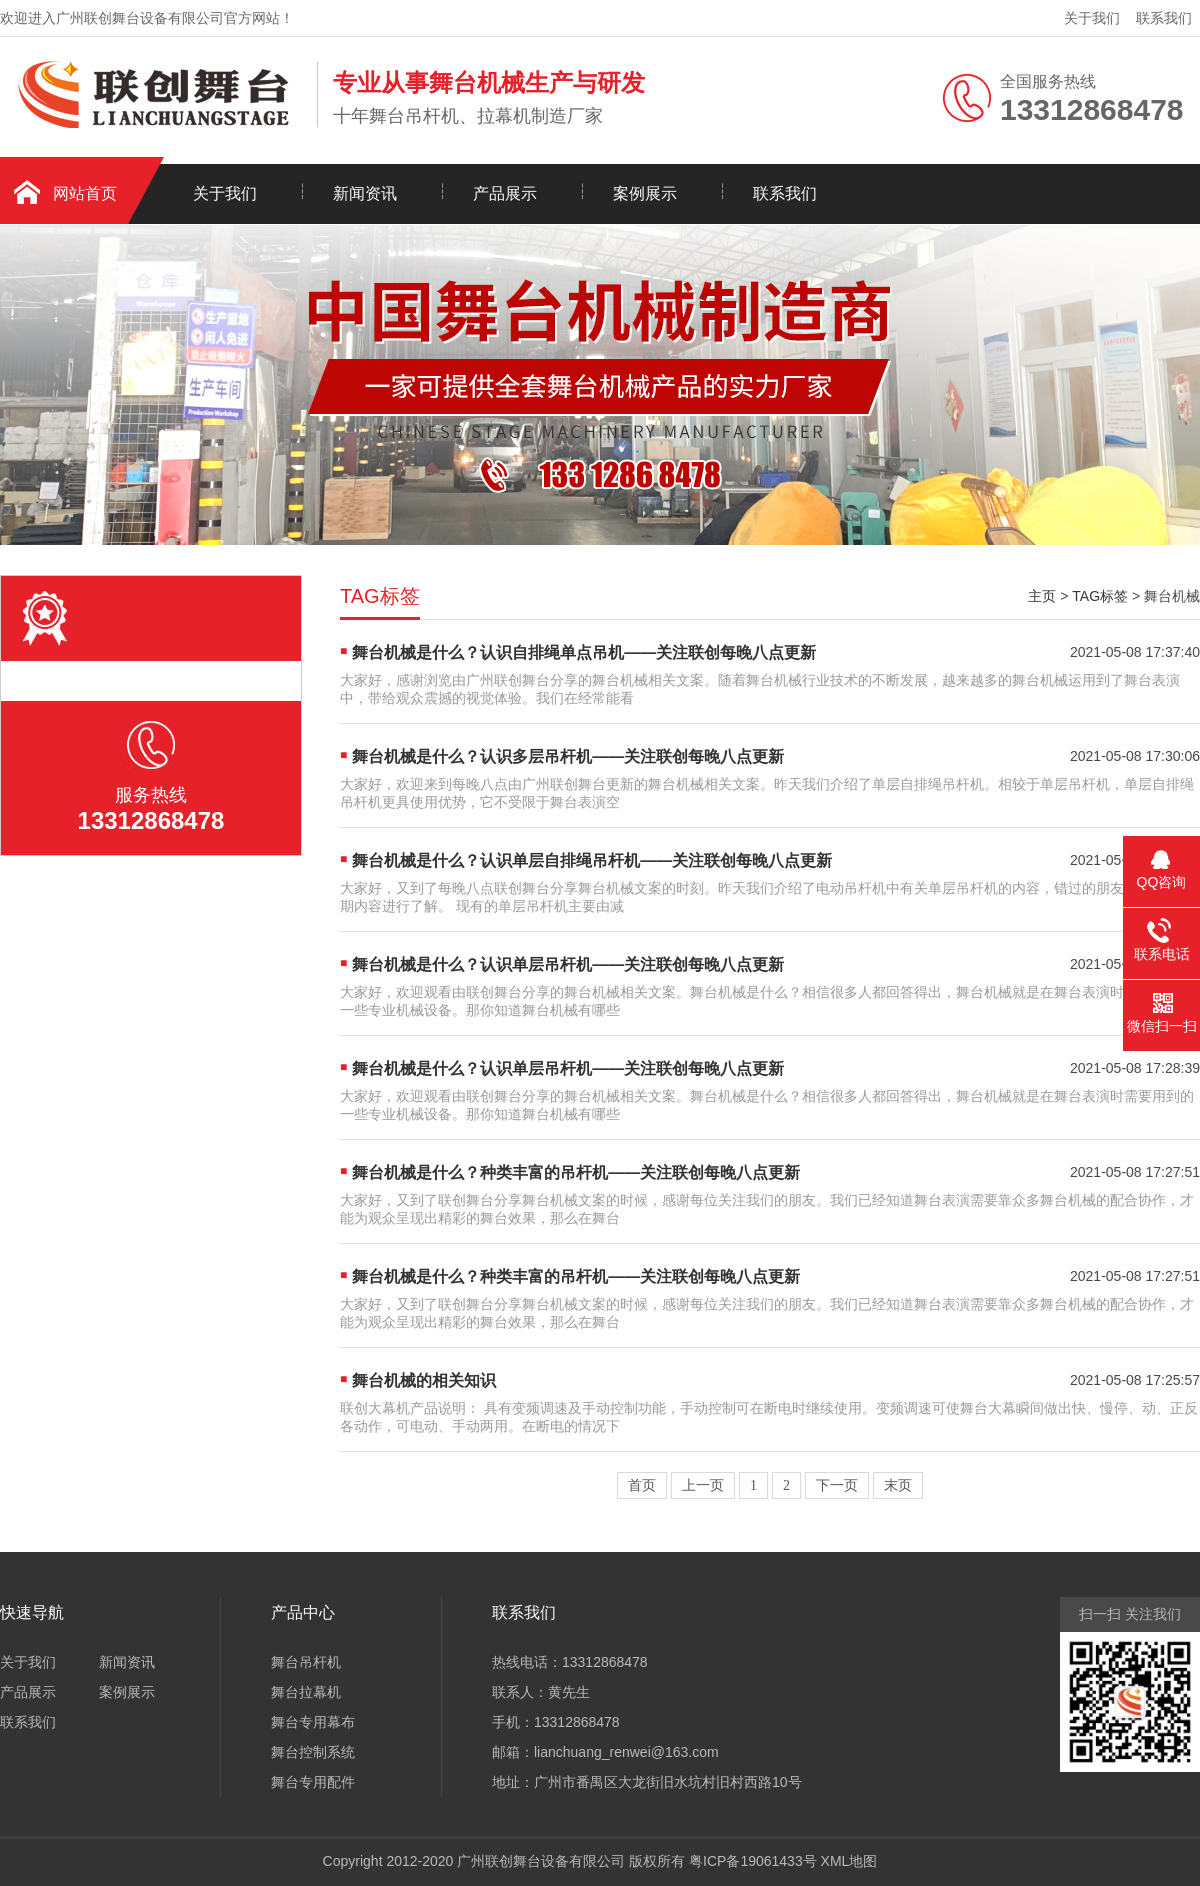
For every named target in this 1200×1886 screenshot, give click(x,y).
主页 (1042, 596)
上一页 (703, 1485)
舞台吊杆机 (306, 1662)
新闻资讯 (365, 193)
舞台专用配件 (313, 1782)
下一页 (837, 1485)
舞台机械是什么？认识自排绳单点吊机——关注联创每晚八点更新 (584, 652)
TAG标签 (1100, 596)
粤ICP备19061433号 (753, 1861)
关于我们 (1092, 18)
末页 (898, 1485)
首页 (642, 1485)
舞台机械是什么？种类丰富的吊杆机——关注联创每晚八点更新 (576, 1172)
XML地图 (849, 1861)
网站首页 (85, 193)
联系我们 (1164, 18)
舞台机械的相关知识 (424, 1380)
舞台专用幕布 (313, 1722)
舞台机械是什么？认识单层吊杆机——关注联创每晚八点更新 (568, 964)
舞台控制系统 (313, 1752)
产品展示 (505, 193)
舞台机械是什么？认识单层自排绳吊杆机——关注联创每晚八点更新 (592, 860)
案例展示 (645, 193)
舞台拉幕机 (306, 1692)
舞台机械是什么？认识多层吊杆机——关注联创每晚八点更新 (568, 756)
